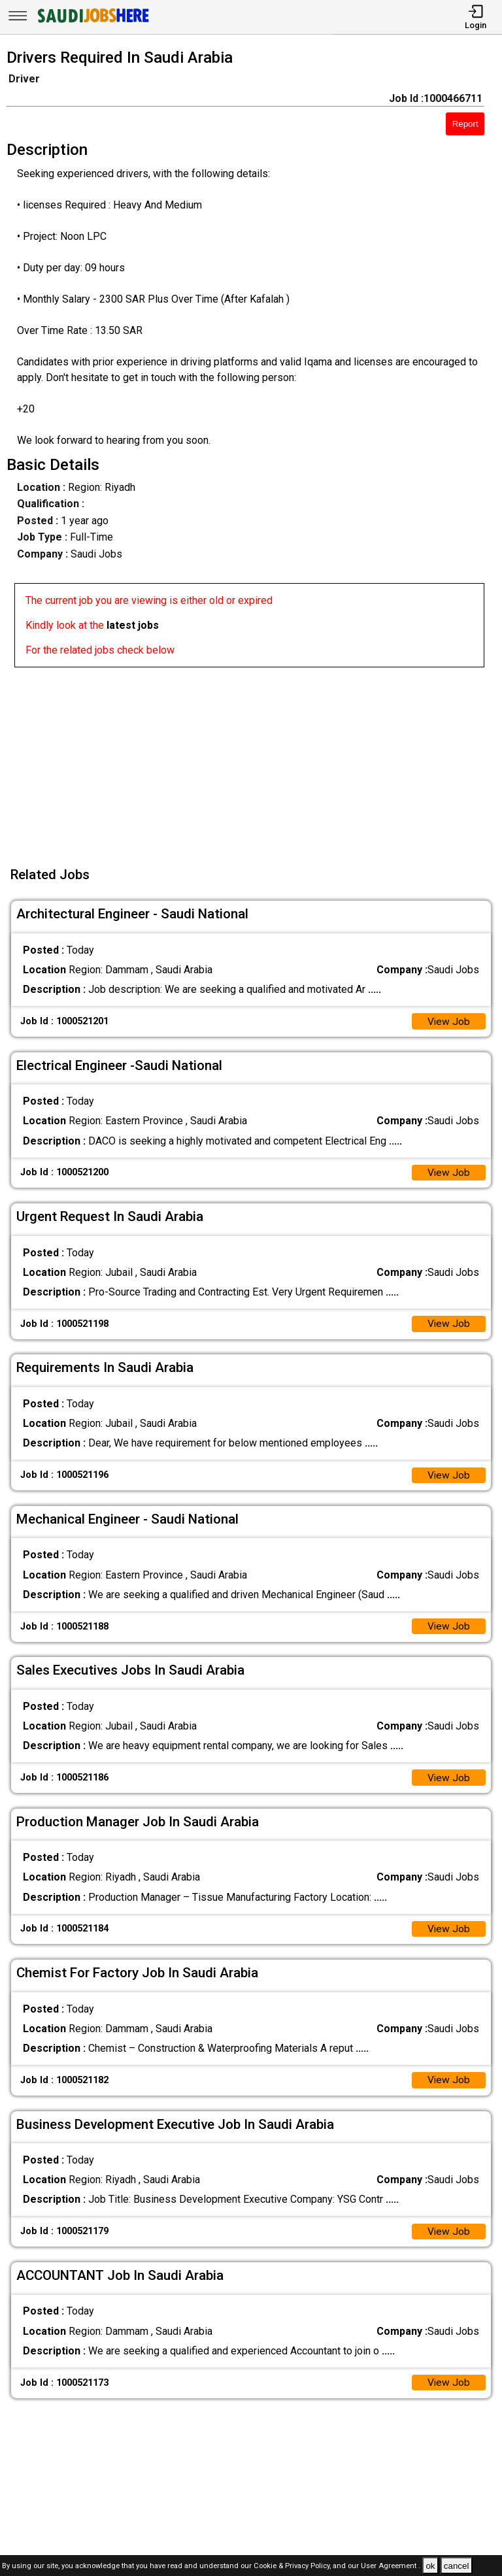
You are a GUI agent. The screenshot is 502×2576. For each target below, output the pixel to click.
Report (465, 124)
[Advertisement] (254, 758)
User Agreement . (390, 2566)
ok (430, 2566)
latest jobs (133, 625)
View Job (448, 1022)
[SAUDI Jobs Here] (92, 22)
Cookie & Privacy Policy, (293, 2566)
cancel (456, 2566)
